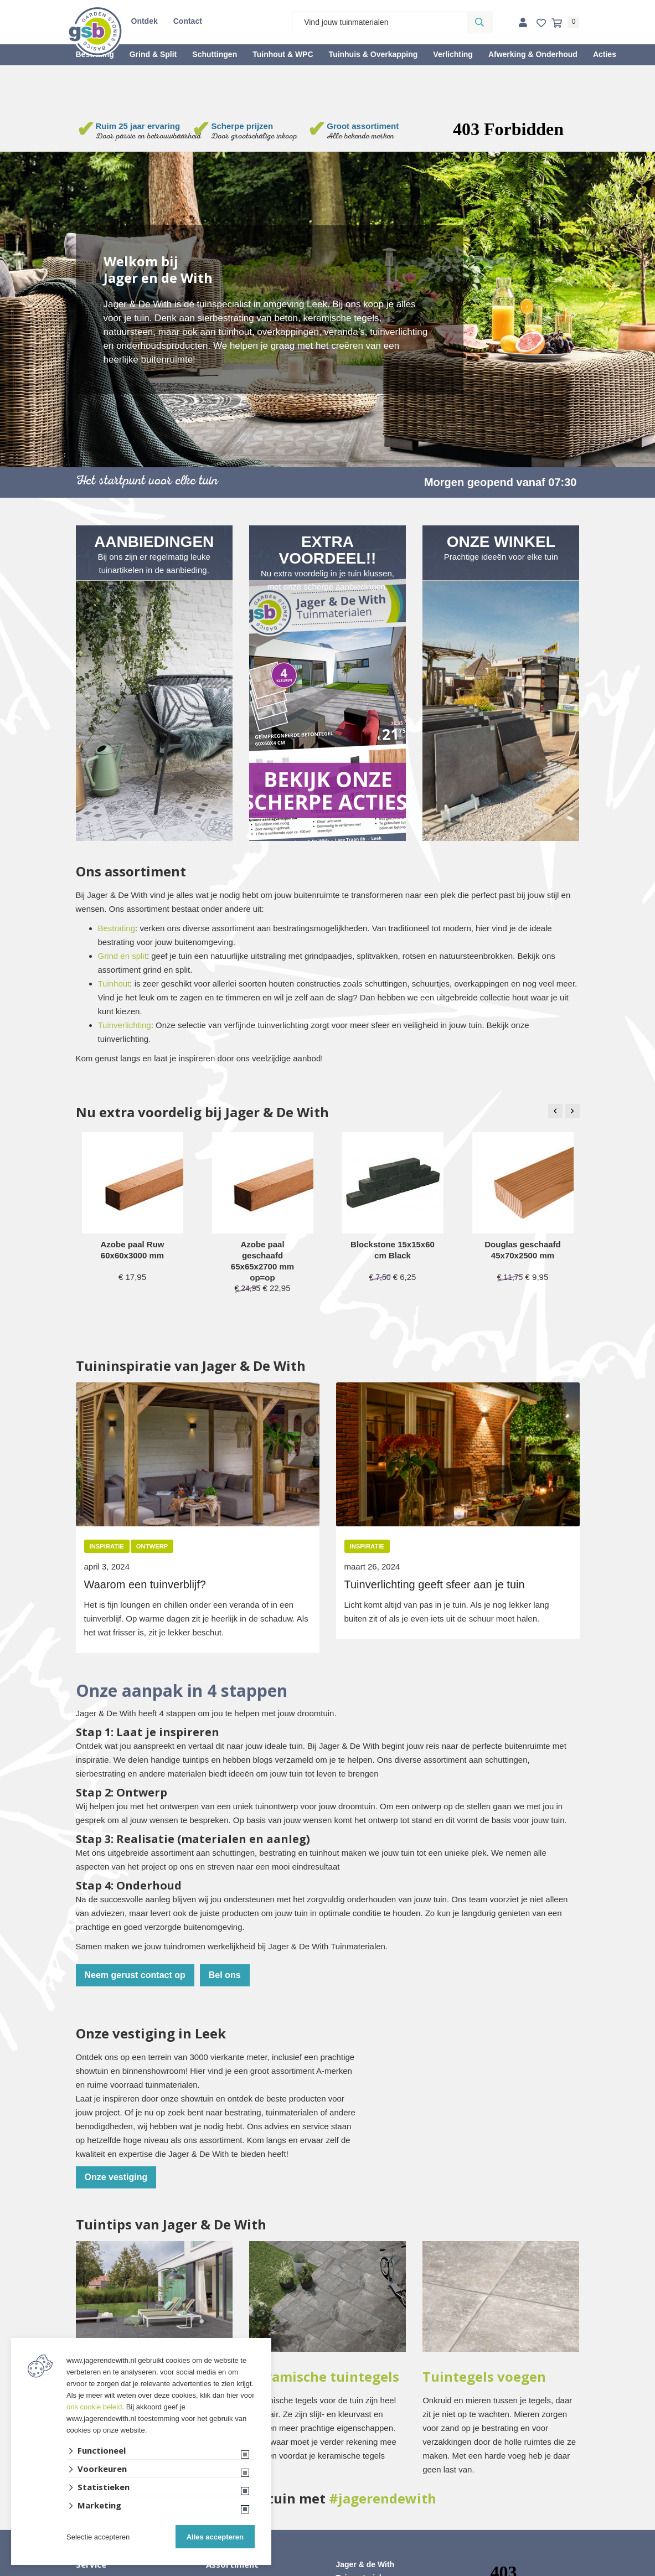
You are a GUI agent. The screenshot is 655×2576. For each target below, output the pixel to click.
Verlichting (453, 54)
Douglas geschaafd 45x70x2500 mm (522, 1250)
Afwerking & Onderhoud (532, 54)
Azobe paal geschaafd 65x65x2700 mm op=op (262, 1261)
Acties (604, 54)
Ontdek (144, 21)
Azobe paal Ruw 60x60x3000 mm (132, 1250)
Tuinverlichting (124, 1025)
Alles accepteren (215, 2537)
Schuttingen (214, 54)
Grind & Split (153, 54)
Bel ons (225, 1975)
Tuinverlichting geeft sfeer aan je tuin (434, 1584)
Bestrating (117, 928)
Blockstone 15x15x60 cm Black (392, 1250)
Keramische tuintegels (324, 2376)
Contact (187, 21)
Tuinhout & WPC (282, 54)
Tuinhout (114, 983)
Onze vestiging (116, 2177)
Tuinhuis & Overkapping (373, 54)
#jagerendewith (382, 2498)
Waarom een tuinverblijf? (145, 1584)
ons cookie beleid (94, 2407)
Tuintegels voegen (484, 2376)
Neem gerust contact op (135, 1975)
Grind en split (122, 956)
